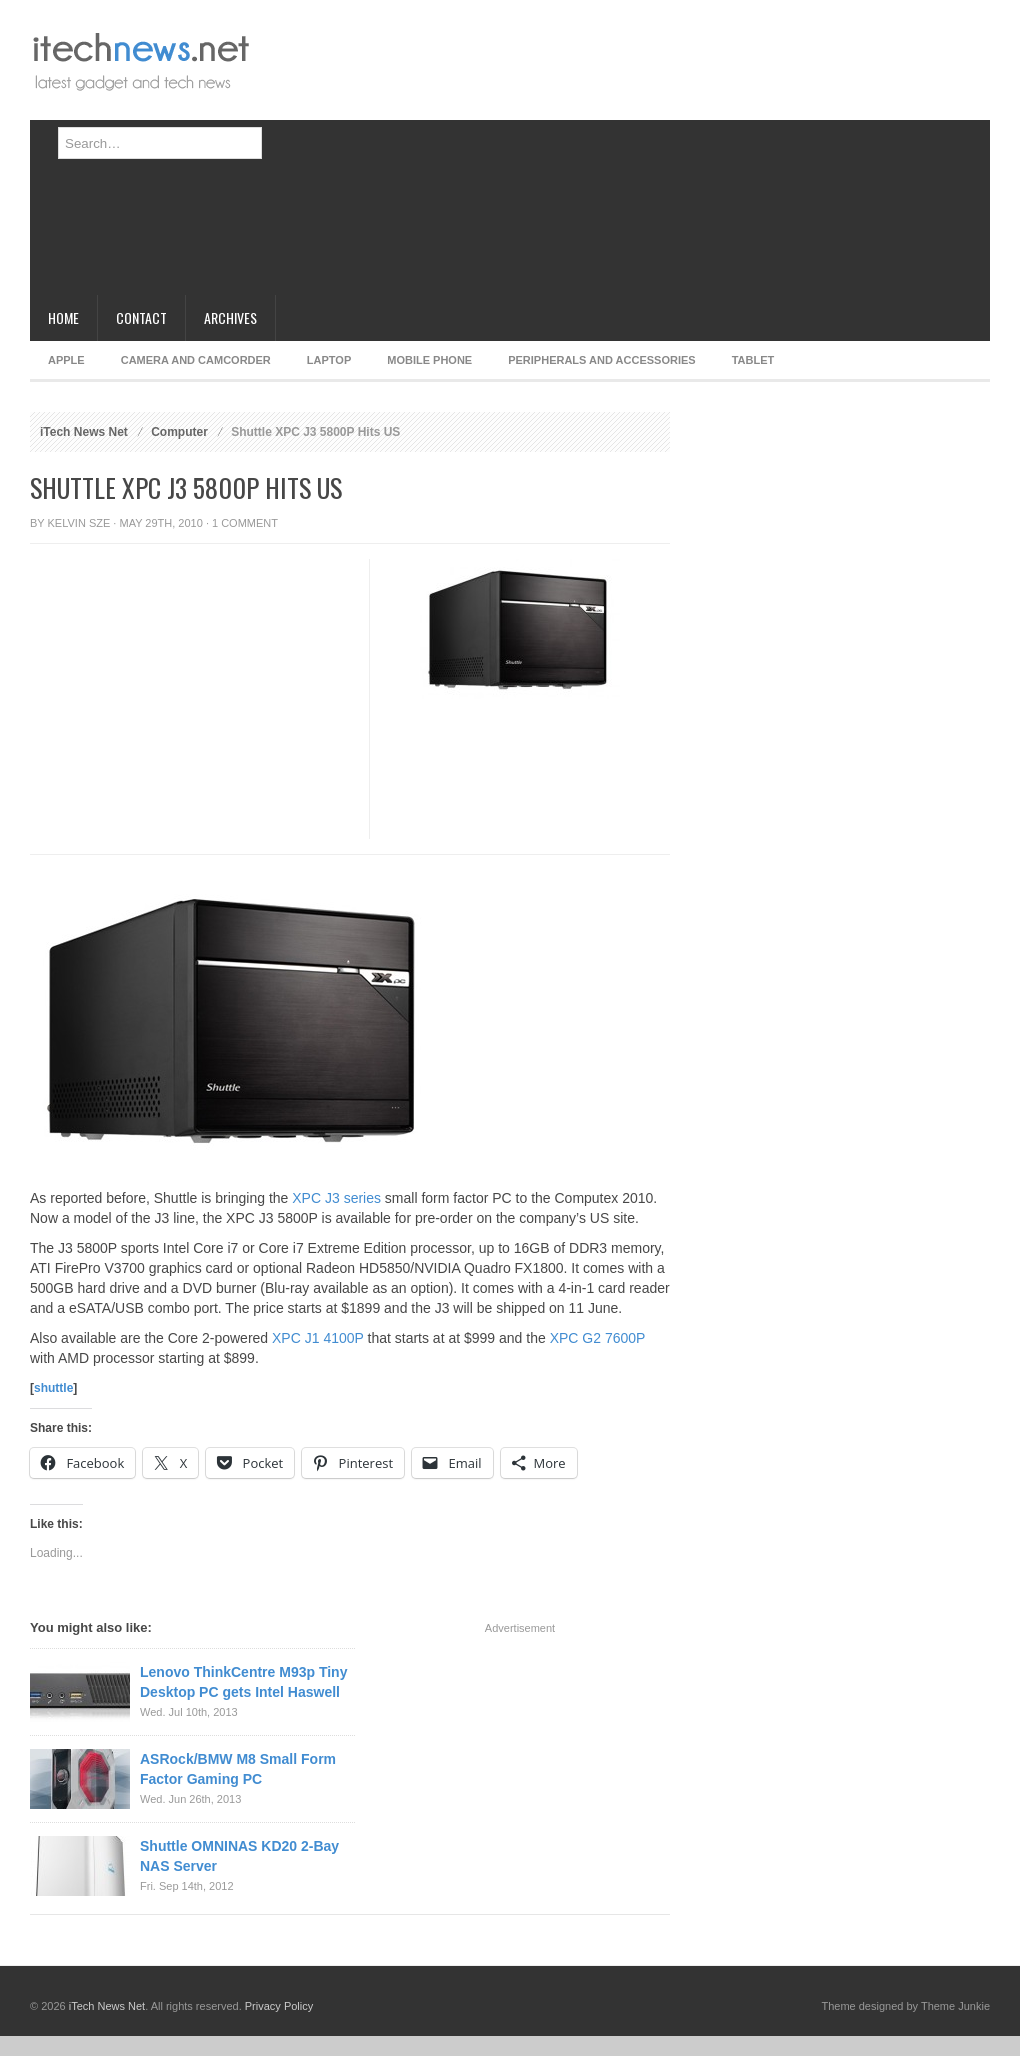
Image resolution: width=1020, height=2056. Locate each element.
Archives (230, 317)
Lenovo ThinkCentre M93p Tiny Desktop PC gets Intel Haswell (243, 1682)
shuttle (53, 1388)
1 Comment (245, 523)
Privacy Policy (279, 2006)
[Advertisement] (562, 155)
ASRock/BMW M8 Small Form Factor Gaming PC (238, 1769)
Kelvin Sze (79, 523)
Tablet (753, 360)
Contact (141, 317)
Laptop (329, 360)
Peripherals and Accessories (601, 360)
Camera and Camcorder (196, 360)
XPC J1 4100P (318, 1338)
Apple (66, 360)
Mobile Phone (429, 360)
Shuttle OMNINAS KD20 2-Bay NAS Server (239, 1856)
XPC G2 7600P (597, 1338)
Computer (179, 432)
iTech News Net (84, 432)
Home (63, 317)
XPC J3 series (336, 1198)
